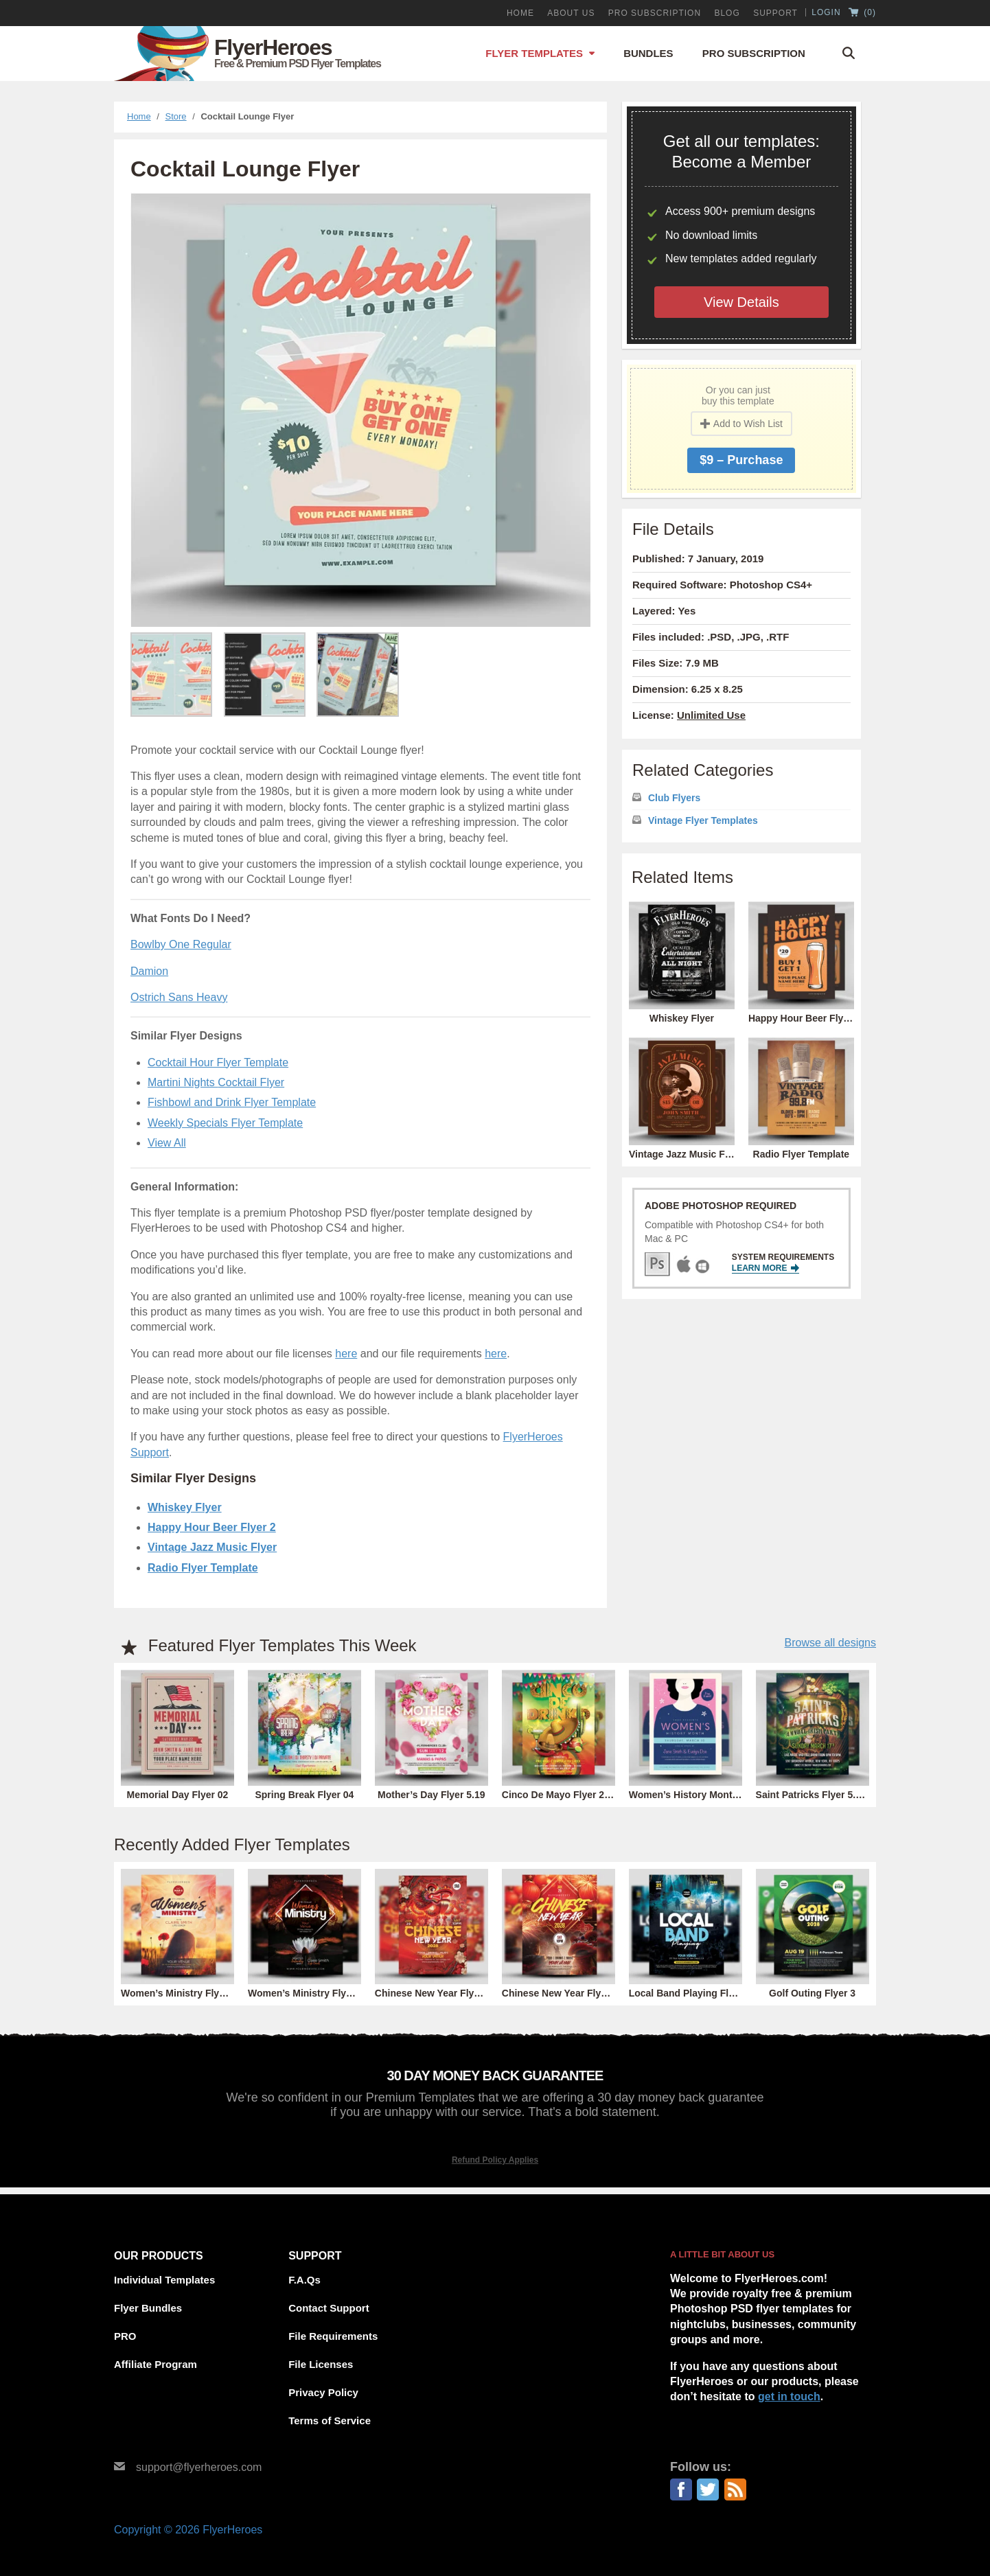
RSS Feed (735, 2489)
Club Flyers (674, 797)
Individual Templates (164, 2280)
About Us (571, 13)
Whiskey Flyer (185, 1507)
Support (775, 13)
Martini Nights (183, 1082)
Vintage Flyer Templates (703, 820)
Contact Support (328, 2308)
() (862, 13)
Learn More (765, 1268)
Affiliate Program (155, 2364)
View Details (741, 302)
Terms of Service (329, 2420)
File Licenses (320, 2364)
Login (825, 12)
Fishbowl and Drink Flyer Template (232, 1102)
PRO (125, 2336)
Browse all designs (830, 1642)
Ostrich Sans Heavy (178, 997)
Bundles (648, 53)
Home (520, 13)
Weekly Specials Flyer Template (225, 1123)
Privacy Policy (323, 2392)
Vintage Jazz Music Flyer (212, 1547)
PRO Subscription (654, 13)
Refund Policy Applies (495, 2160)
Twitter (708, 2489)
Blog (726, 13)
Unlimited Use (711, 715)
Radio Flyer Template (203, 1568)
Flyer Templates (534, 53)
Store (176, 116)
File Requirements (333, 2336)
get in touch (789, 2396)
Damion (149, 971)
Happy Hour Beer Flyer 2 (212, 1527)
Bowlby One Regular (180, 944)
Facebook (681, 2489)
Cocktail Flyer (251, 1082)
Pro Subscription (753, 53)
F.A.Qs (304, 2280)
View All (167, 1143)
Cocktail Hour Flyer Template (218, 1062)
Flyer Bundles (148, 2308)
